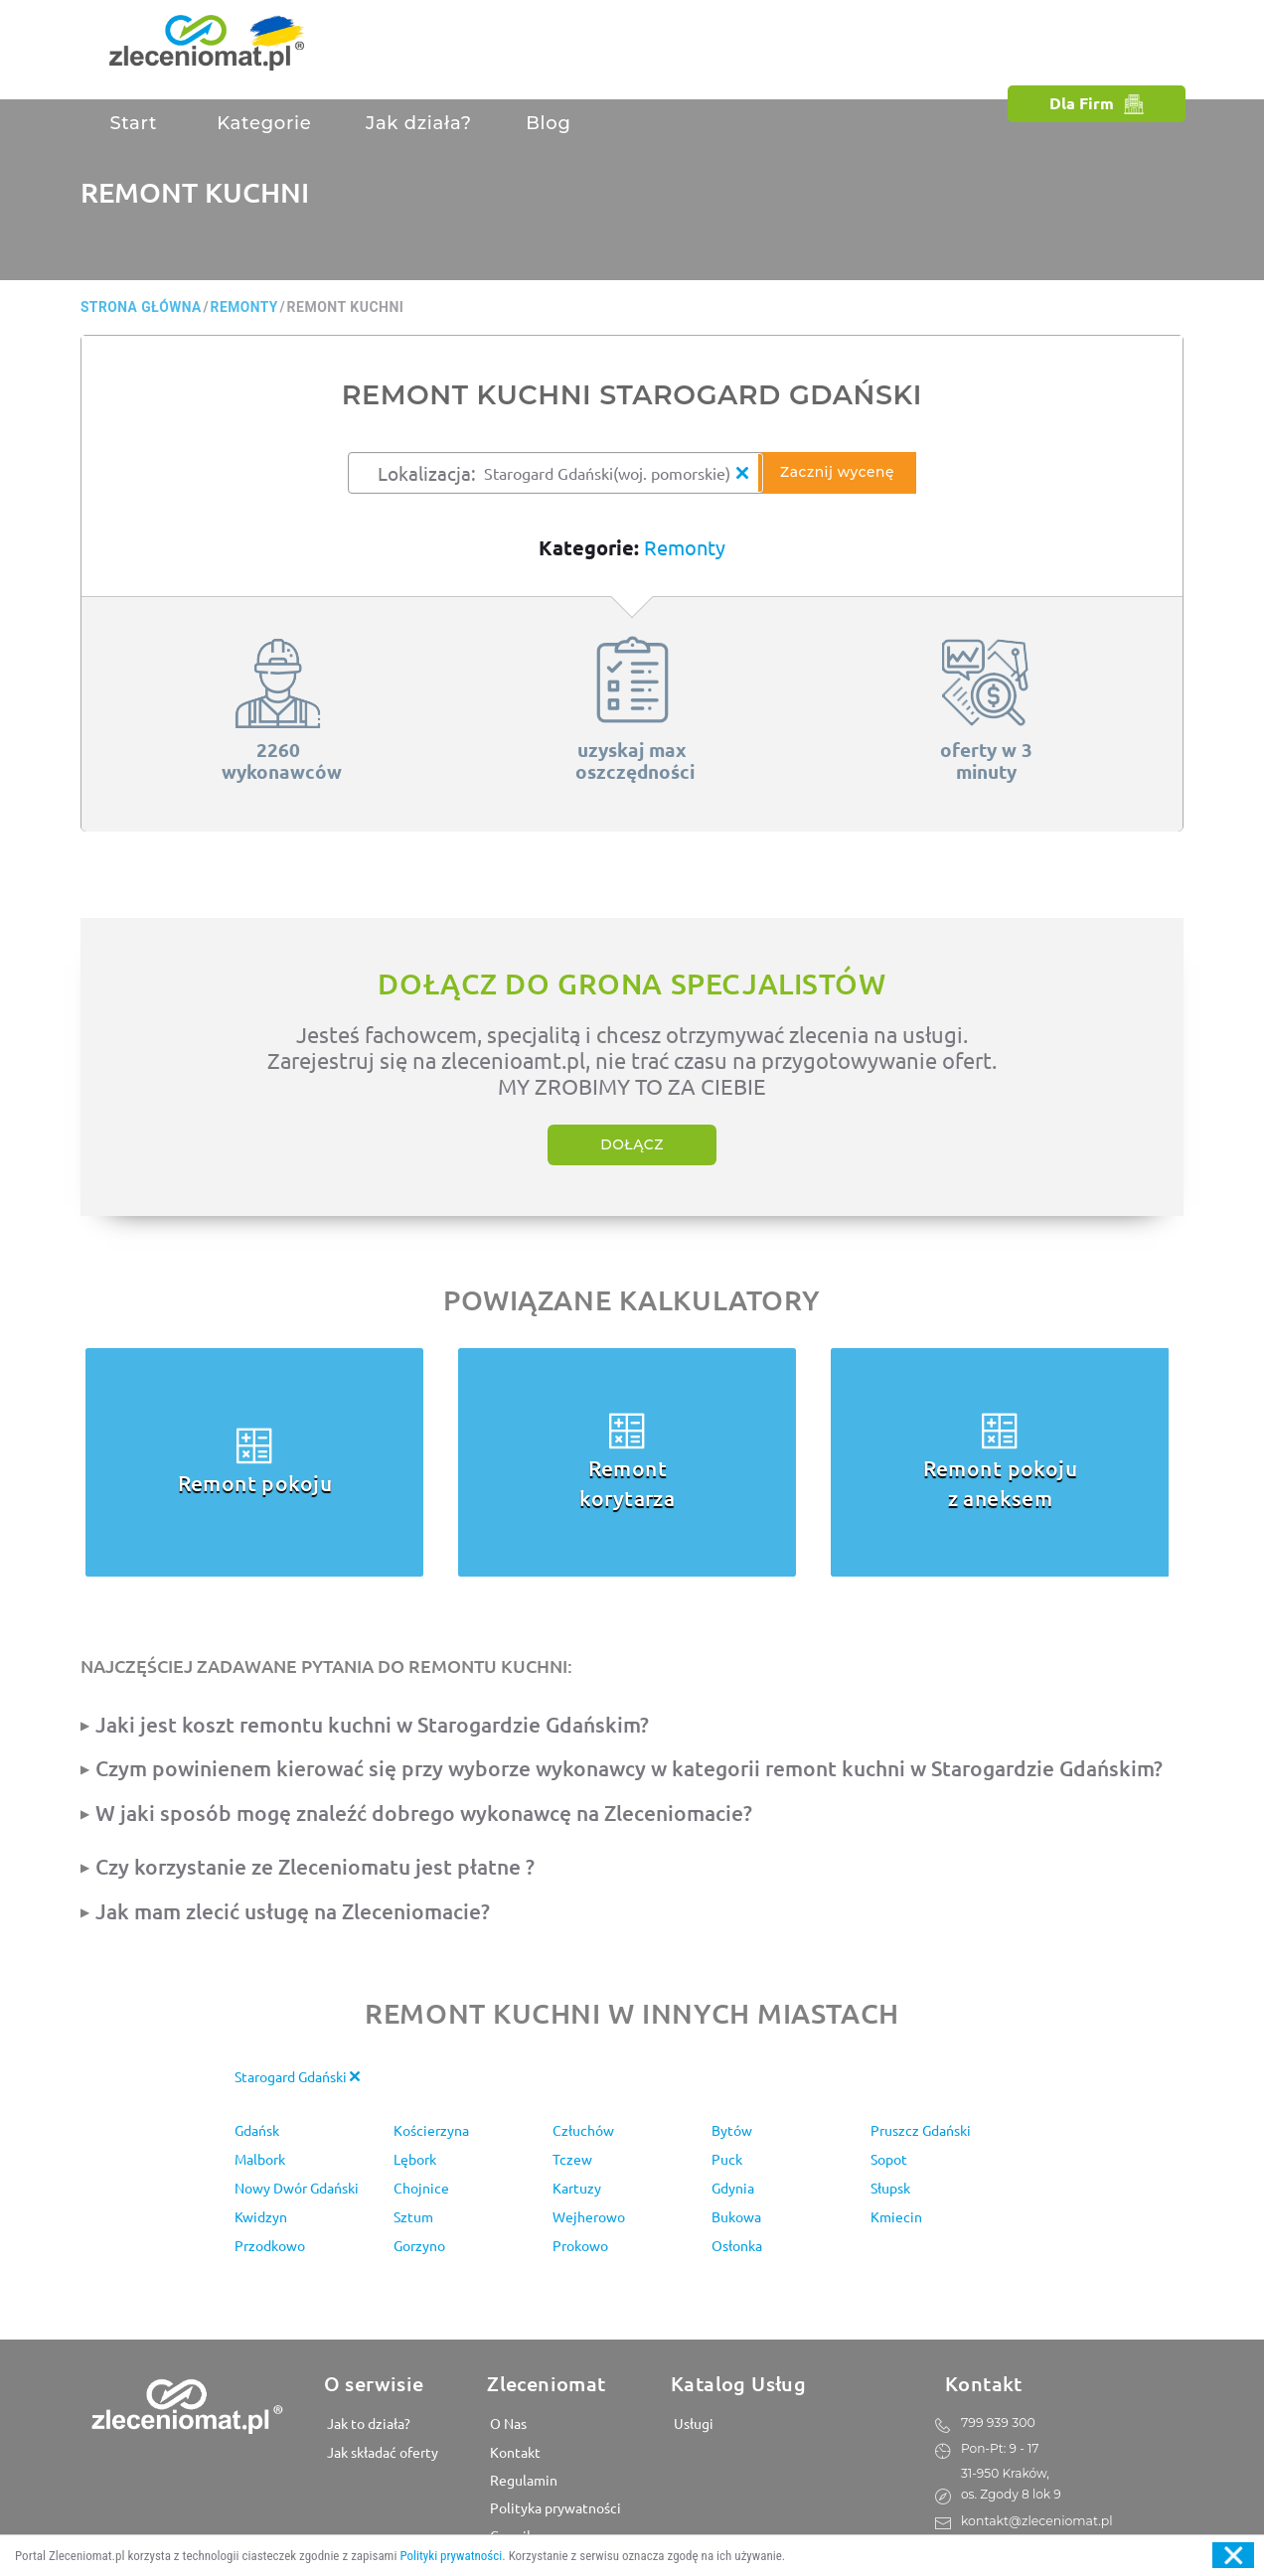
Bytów (731, 2130)
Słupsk (890, 2188)
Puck (726, 2159)
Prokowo (580, 2245)
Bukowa (736, 2216)
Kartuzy (577, 2188)
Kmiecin (896, 2216)
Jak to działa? (367, 2423)
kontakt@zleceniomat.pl (1035, 2518)
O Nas (507, 2423)
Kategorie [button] (262, 123)
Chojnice (421, 2188)
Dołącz (632, 1145)
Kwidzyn (261, 2216)
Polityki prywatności (450, 2555)
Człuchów (583, 2130)
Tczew (572, 2159)
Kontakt (514, 2451)
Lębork (415, 2159)
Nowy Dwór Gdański (297, 2188)
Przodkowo (270, 2245)
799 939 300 (997, 2421)
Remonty (684, 546)
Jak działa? (419, 123)
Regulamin (522, 2479)
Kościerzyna (431, 2130)
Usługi (692, 2423)
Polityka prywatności (554, 2506)
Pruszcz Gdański (920, 2130)
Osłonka (736, 2245)
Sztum (413, 2216)
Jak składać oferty (381, 2451)
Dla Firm (1096, 102)
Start (133, 123)
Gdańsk (257, 2130)
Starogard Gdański (297, 2076)
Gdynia (732, 2188)
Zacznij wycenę (840, 473)
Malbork (260, 2159)
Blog (548, 123)
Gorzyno (419, 2245)
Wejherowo (589, 2216)
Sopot (888, 2159)
